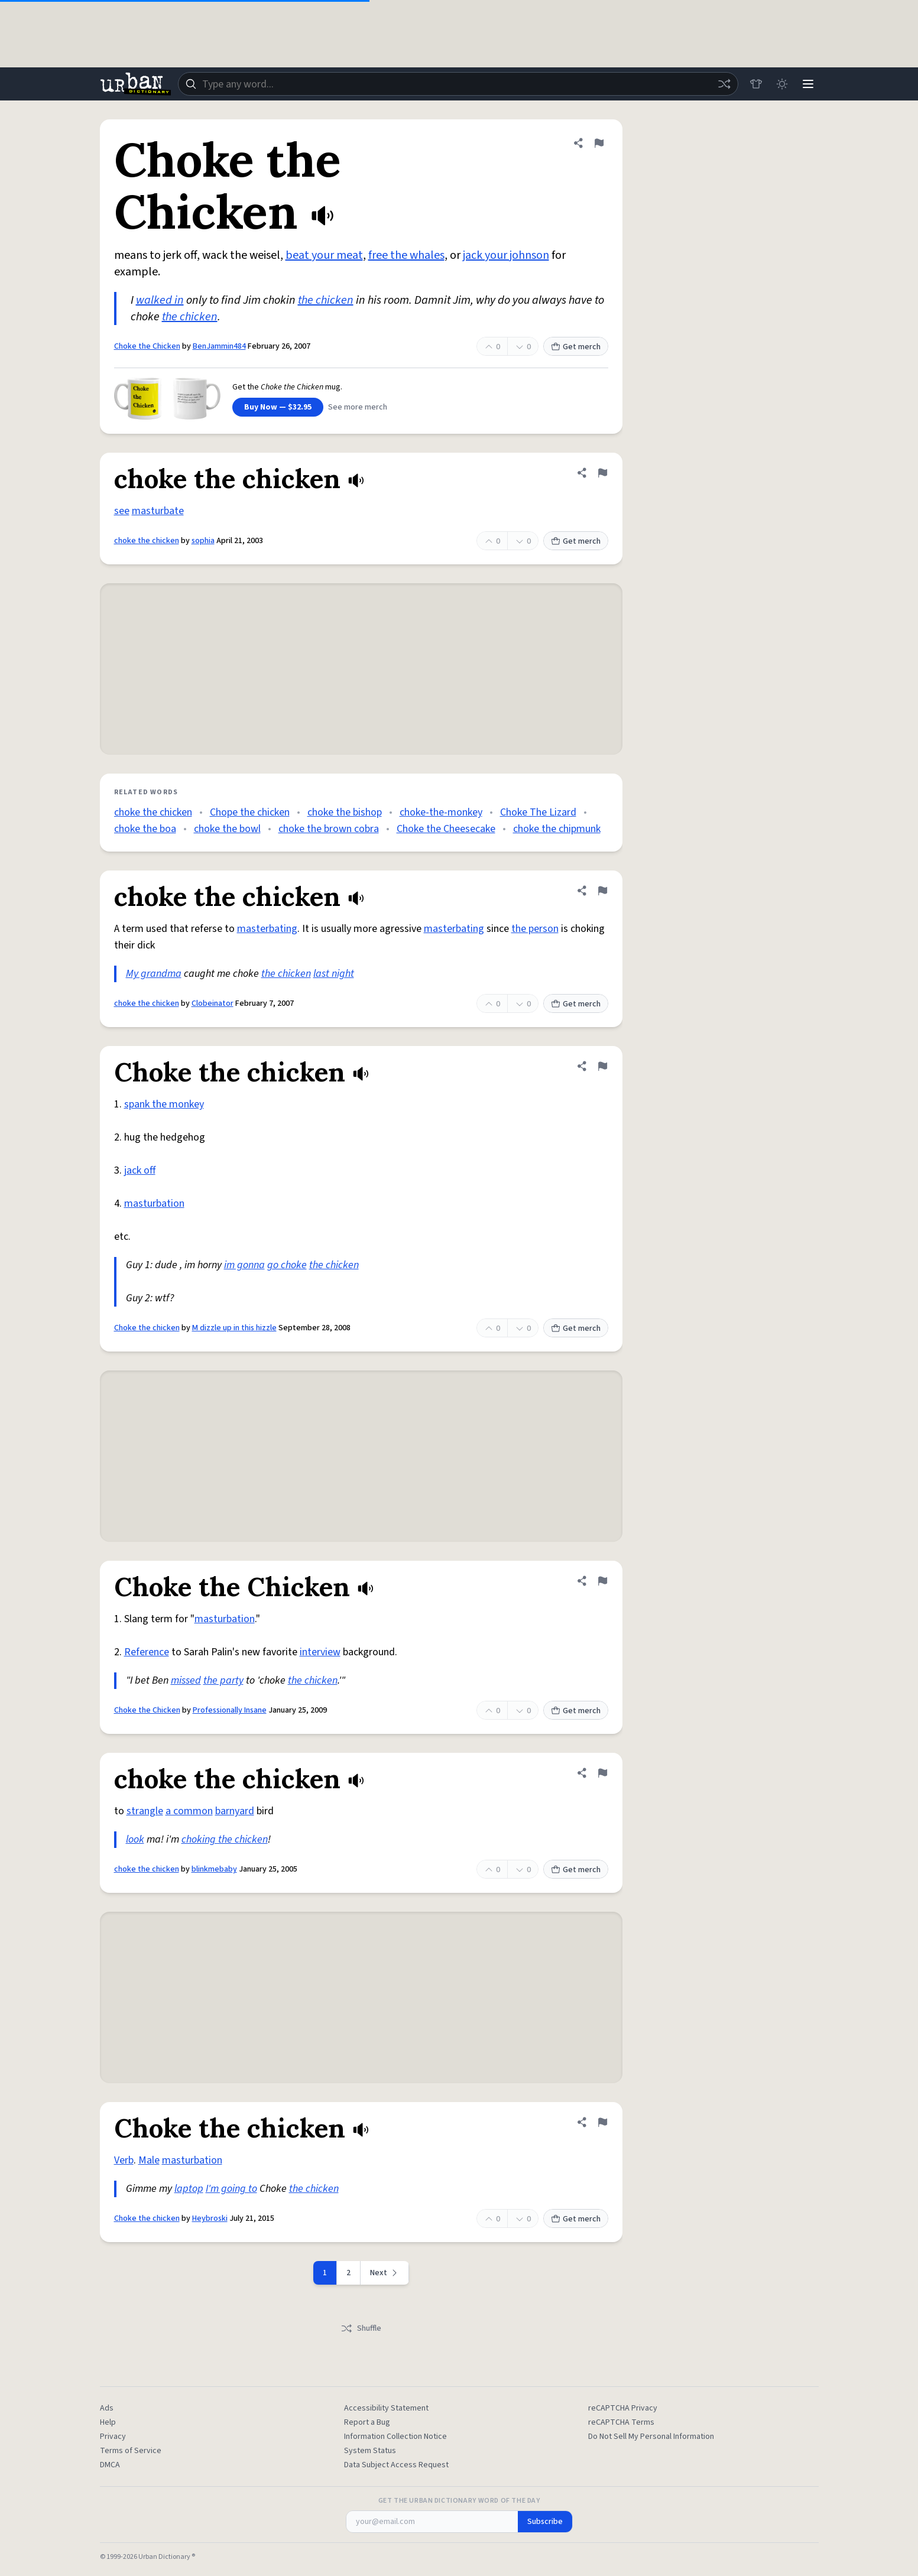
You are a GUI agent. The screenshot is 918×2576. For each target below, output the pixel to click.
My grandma (153, 973)
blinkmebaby (214, 1869)
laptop (188, 2188)
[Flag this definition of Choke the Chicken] (598, 143)
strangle (144, 1811)
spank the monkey (164, 1104)
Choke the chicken (147, 1328)
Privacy (113, 2436)
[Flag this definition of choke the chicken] (602, 472)
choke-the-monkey (441, 812)
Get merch (576, 347)
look (135, 1839)
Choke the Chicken (147, 346)
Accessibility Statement (386, 2408)
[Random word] (724, 84)
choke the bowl (227, 828)
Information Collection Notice (395, 2436)
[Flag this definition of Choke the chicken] (602, 1066)
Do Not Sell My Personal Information (651, 2436)
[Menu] (808, 84)
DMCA (110, 2465)
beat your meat (324, 255)
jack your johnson (506, 255)
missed (186, 1680)
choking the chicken (224, 1839)
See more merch (357, 407)
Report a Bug (367, 2422)
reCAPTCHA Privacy (622, 2408)
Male (149, 2160)
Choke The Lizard (538, 812)
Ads (106, 2408)
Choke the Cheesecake (446, 828)
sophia (203, 541)
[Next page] (385, 2273)
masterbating (267, 928)
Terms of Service (130, 2451)
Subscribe (545, 2522)
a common (189, 1811)
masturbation (154, 1203)
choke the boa (145, 828)
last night (333, 973)
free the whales (406, 255)
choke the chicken (146, 541)
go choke (287, 1265)
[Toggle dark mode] (782, 84)
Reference (146, 1652)
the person (535, 928)
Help (108, 2422)
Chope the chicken (250, 812)
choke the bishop (344, 812)
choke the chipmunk (557, 828)
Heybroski (210, 2218)
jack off (139, 1170)
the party (223, 1680)
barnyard (234, 1811)
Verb (124, 2160)
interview (320, 1652)
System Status (370, 2451)
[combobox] (458, 84)
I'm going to (231, 2188)
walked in (160, 300)
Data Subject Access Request (396, 2465)
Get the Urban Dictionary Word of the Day (459, 2501)
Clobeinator (212, 1003)
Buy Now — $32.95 (278, 407)
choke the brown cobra (328, 828)
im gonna (244, 1265)
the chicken (325, 300)
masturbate (158, 510)
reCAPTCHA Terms (621, 2422)
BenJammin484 (219, 346)
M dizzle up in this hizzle (234, 1328)
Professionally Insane (230, 1710)
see (121, 510)
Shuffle (360, 2328)
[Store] (756, 84)
